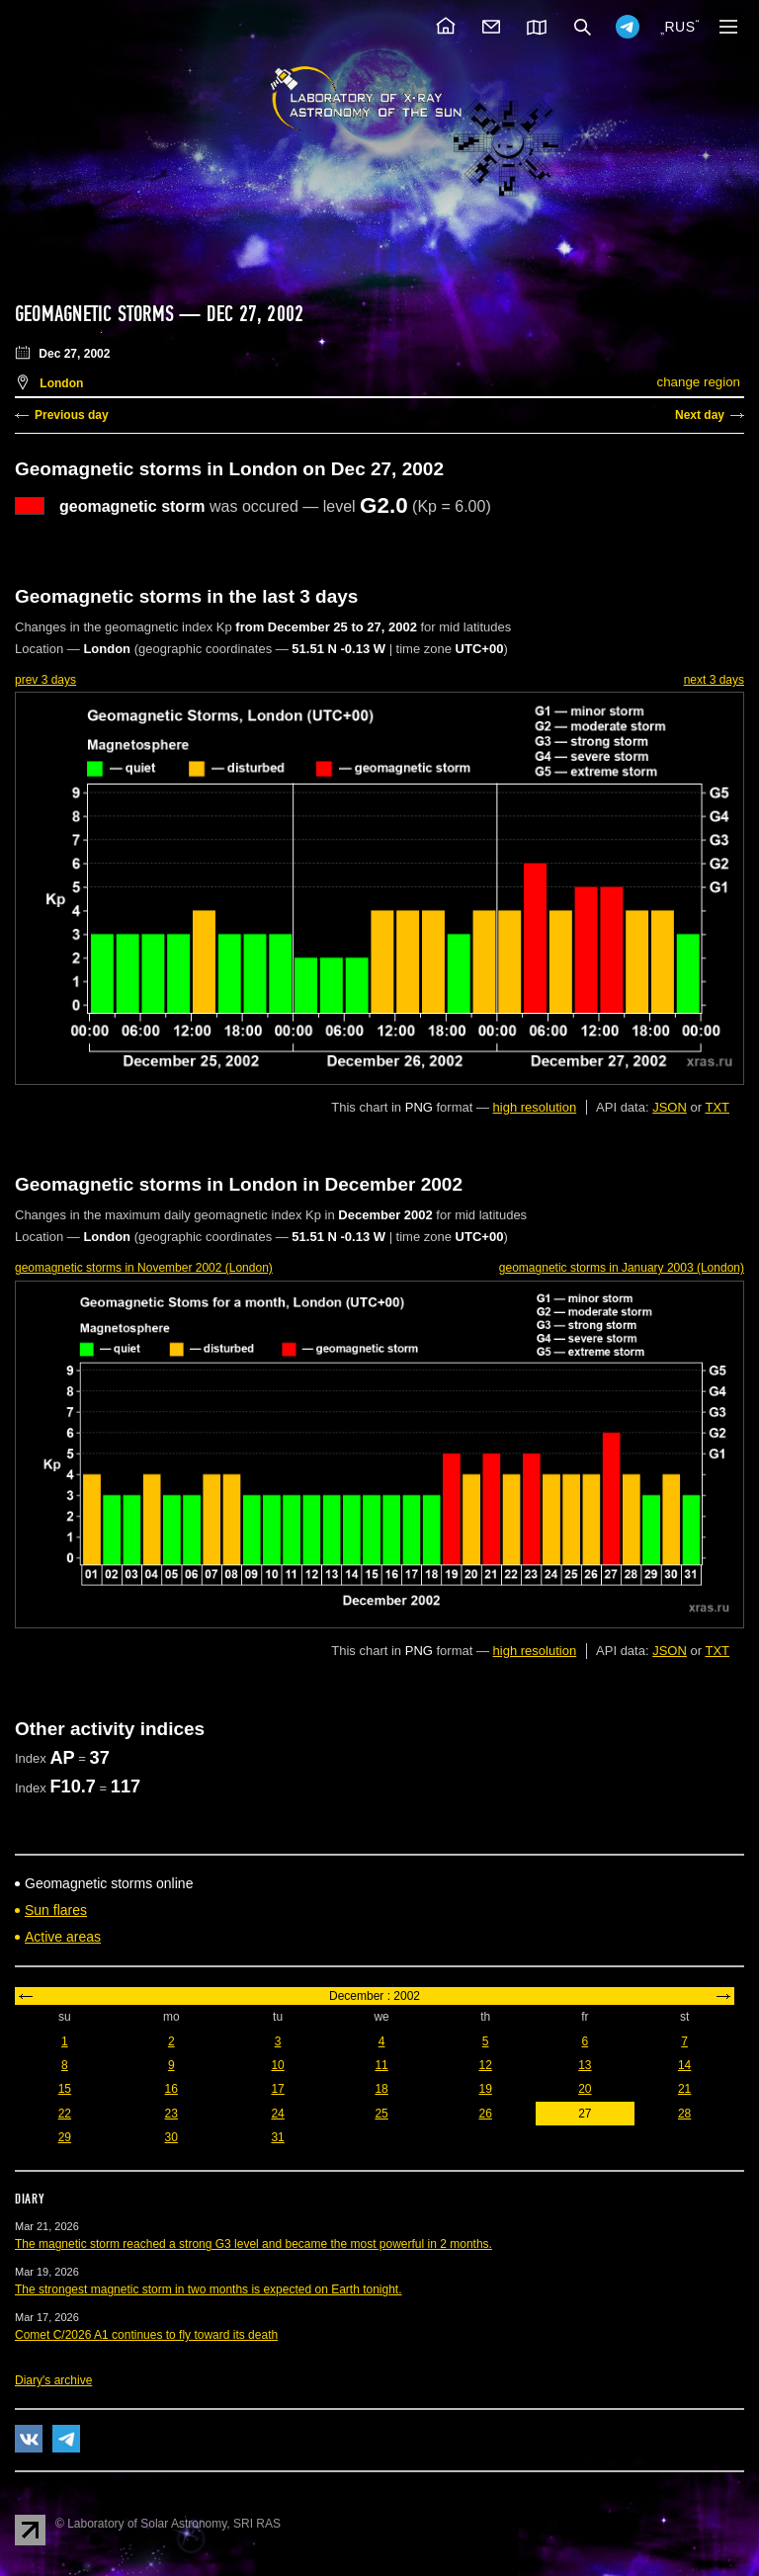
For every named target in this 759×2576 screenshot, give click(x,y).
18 (381, 2089)
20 (584, 2089)
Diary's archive (53, 2380)
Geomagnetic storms (97, 314)
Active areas (63, 1937)
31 (277, 2137)
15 (64, 2089)
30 (171, 2137)
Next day (699, 415)
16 (171, 2089)
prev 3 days (45, 680)
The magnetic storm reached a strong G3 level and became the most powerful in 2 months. (253, 2244)
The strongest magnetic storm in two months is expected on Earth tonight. (208, 2289)
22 (64, 2113)
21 (684, 2089)
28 (684, 2113)
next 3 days (714, 680)
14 (684, 2065)
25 (381, 2113)
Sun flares (56, 1910)
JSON (669, 1107)
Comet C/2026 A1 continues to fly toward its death (146, 2335)
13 (584, 2065)
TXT (717, 1107)
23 (171, 2113)
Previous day (72, 415)
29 (64, 2137)
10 (277, 2065)
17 (277, 2089)
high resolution (535, 1107)
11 (381, 2065)
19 (484, 2089)
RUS (679, 27)
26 (484, 2113)
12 (484, 2065)
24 (277, 2113)
